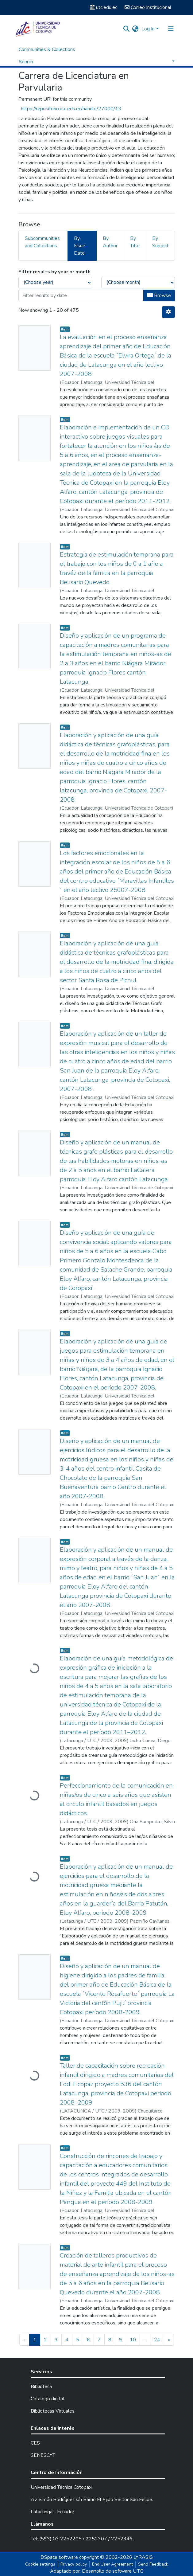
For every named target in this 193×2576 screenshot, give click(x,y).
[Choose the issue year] (55, 282)
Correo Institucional (148, 7)
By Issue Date (79, 245)
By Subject (160, 242)
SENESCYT (43, 2455)
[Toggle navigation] (170, 29)
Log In (148, 28)
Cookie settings (40, 2564)
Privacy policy (73, 2564)
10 (133, 2339)
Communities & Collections (47, 49)
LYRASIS (143, 2557)
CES (35, 2443)
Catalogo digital (47, 2398)
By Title (135, 242)
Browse (159, 295)
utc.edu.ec (103, 7)
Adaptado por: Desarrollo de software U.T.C (96, 2571)
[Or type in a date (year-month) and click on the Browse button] (81, 295)
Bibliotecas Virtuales (53, 2411)
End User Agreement (112, 2564)
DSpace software (59, 2557)
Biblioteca (41, 2386)
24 (157, 2339)
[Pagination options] (168, 312)
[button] (135, 29)
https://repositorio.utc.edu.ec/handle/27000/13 (71, 108)
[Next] (169, 2340)
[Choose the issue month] (138, 282)
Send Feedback (153, 2564)
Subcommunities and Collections (42, 242)
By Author (110, 242)
